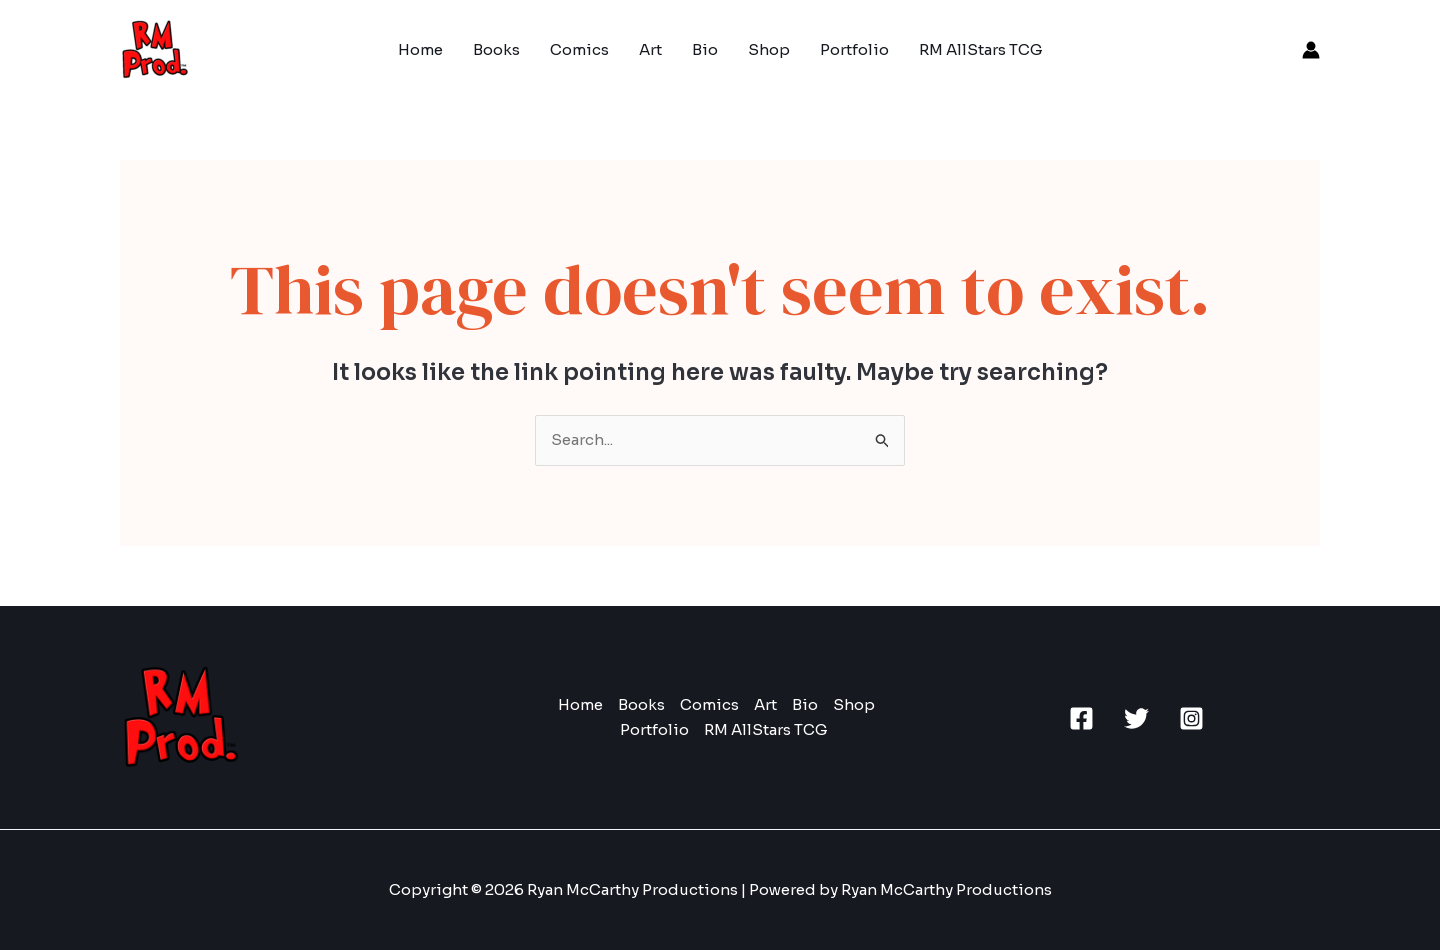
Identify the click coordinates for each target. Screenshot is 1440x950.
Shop (769, 49)
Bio (705, 49)
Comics (579, 49)
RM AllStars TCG (981, 49)
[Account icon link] (1311, 50)
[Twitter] (1136, 718)
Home (420, 49)
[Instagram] (1191, 718)
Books (496, 49)
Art (650, 49)
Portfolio (854, 49)
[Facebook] (1081, 718)
